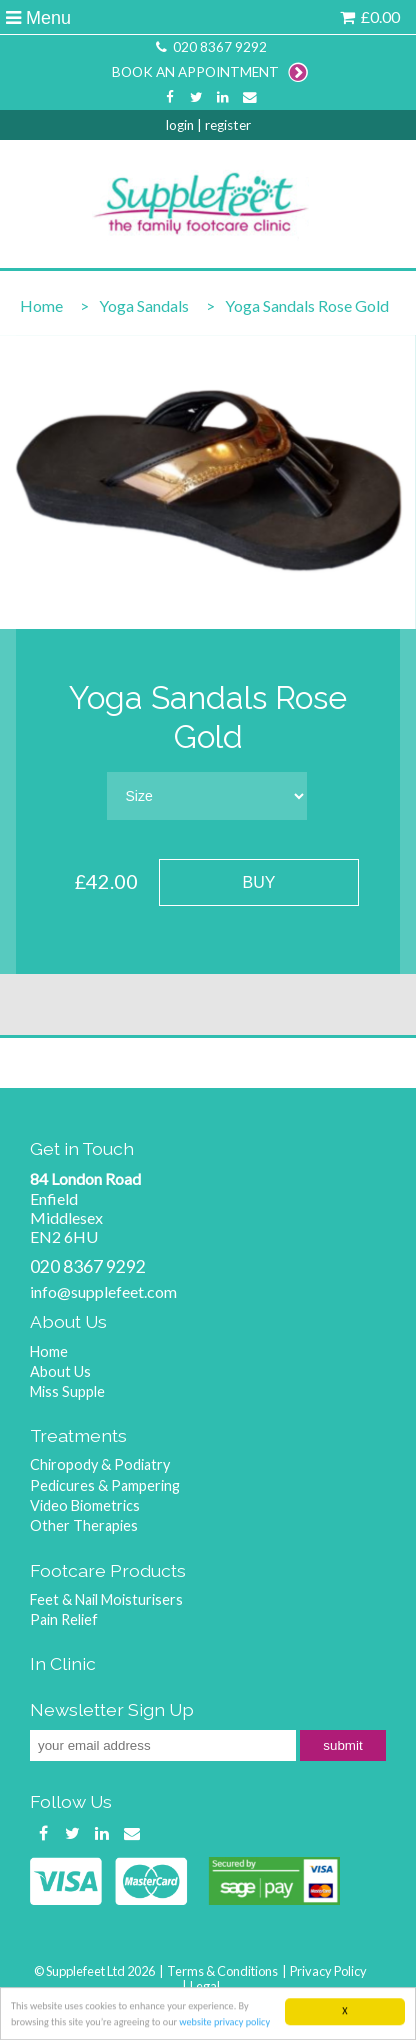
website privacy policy (224, 2026)
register (228, 125)
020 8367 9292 (210, 47)
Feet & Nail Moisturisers (106, 1599)
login (180, 125)
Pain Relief (64, 1619)
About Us (60, 1371)
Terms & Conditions (222, 1971)
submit (342, 1745)
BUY (259, 882)
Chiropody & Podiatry (100, 1464)
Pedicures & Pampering (105, 1485)
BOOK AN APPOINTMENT (210, 72)
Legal (205, 1986)
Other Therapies (84, 1525)
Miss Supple (67, 1391)
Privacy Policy (328, 1971)
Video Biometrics (85, 1505)
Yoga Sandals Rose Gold (307, 305)
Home (41, 305)
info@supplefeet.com (103, 1291)
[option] (208, 482)
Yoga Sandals (144, 305)
